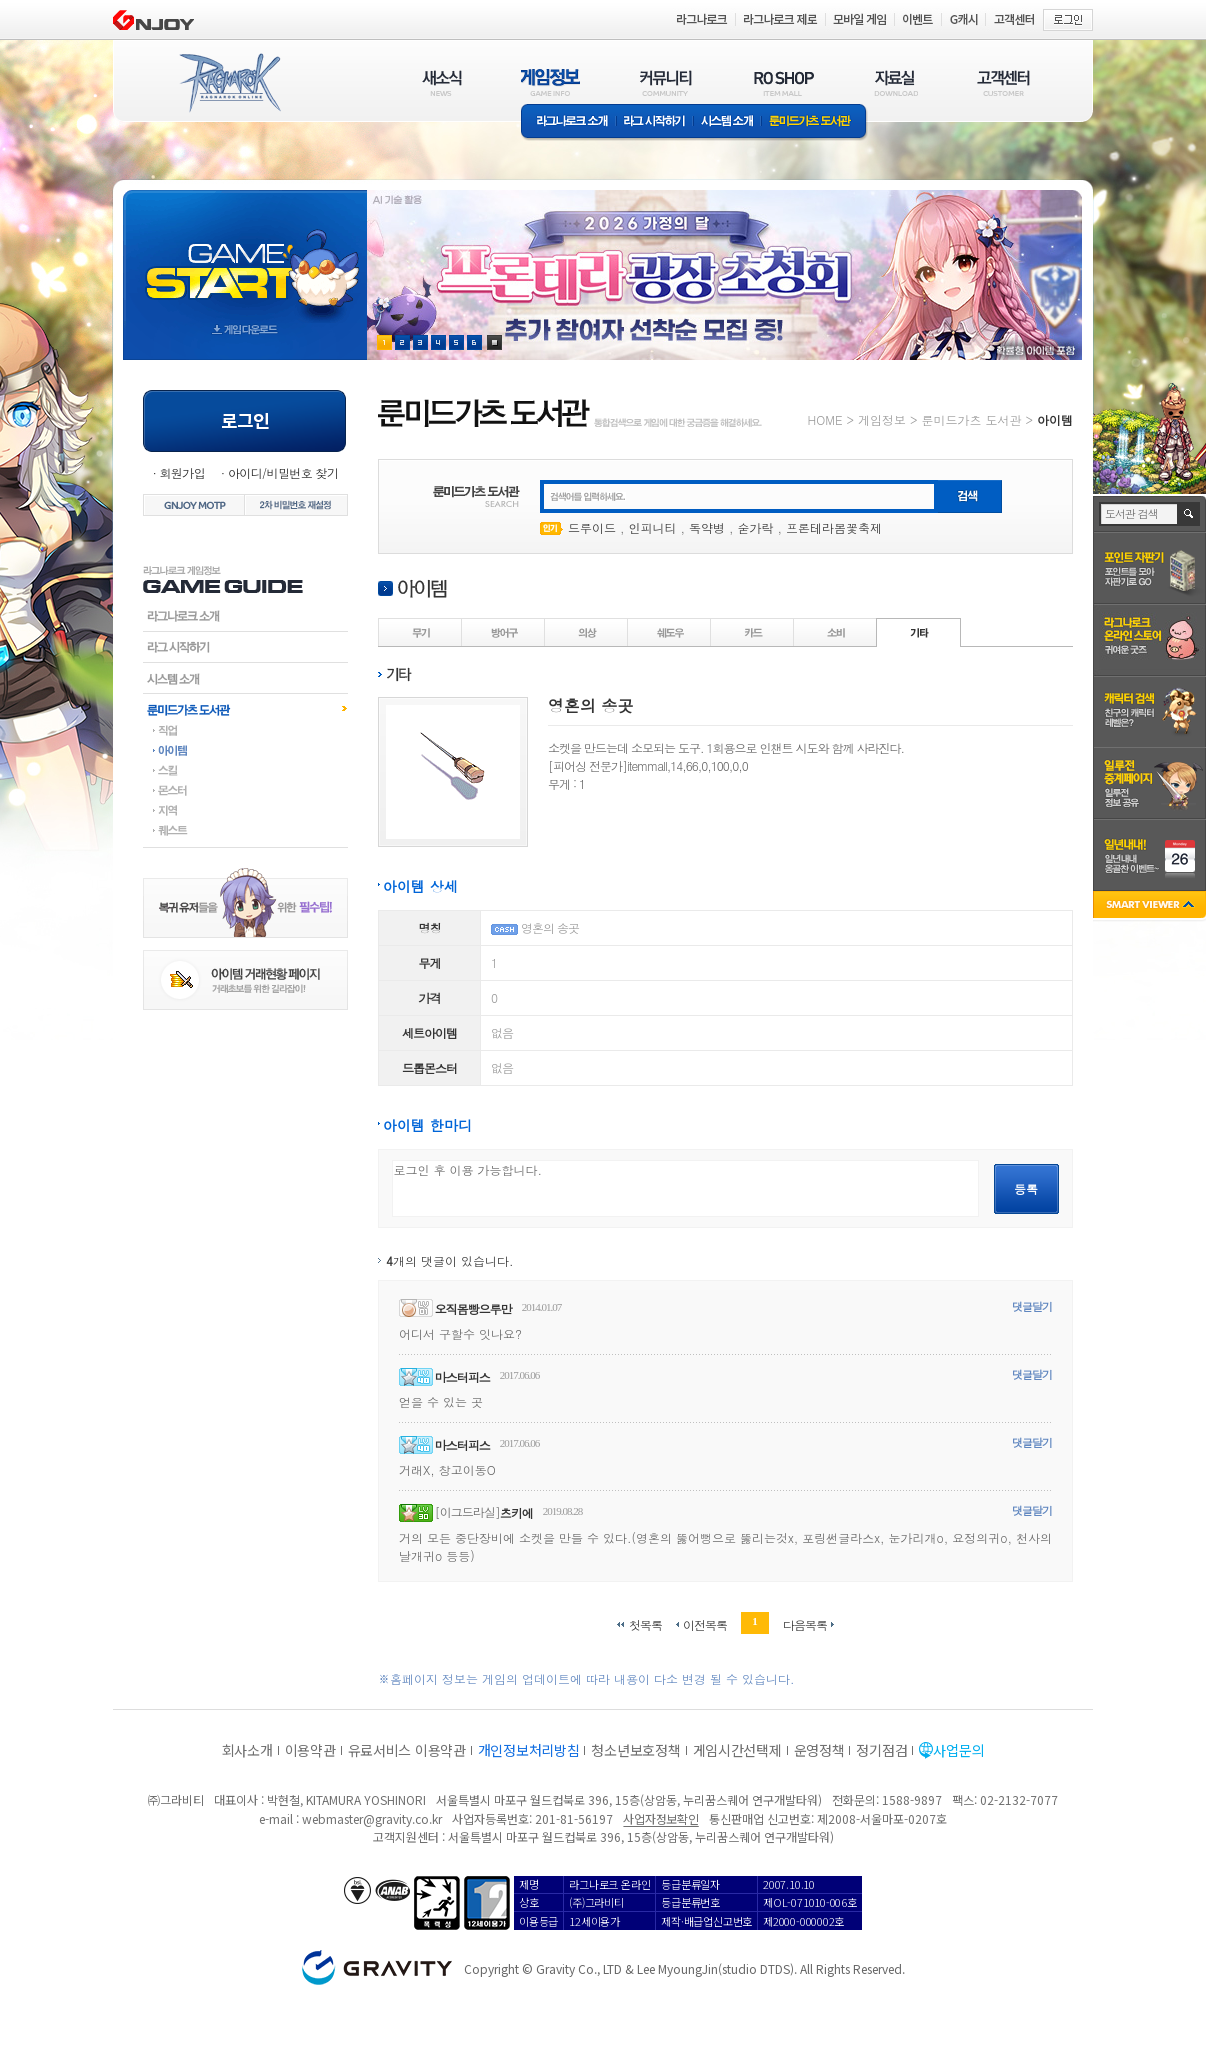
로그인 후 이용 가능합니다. (685, 1188)
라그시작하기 (245, 647)
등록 (1026, 1188)
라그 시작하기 (654, 122)
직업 (245, 730)
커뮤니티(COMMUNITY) (666, 82)
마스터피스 (462, 1376)
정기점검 (881, 1750)
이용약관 (310, 1750)
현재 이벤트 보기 (494, 342)
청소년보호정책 (635, 1750)
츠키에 (516, 1512)
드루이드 (592, 527)
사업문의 (958, 1750)
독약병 (707, 527)
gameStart (245, 256)
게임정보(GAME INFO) (550, 82)
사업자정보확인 (660, 1818)
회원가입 (182, 472)
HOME (825, 419)
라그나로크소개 (568, 122)
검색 (1189, 514)
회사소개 (247, 1750)
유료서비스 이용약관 (407, 1750)
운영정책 (819, 1750)
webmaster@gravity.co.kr (372, 1818)
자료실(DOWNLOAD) (895, 82)
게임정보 (882, 419)
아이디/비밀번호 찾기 (283, 472)
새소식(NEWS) (442, 82)
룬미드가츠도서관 (245, 709)
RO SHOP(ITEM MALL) (784, 82)
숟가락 (756, 527)
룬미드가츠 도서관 (814, 122)
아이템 (245, 750)
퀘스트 (245, 830)
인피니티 (653, 527)
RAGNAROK (229, 83)
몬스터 (245, 790)
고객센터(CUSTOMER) (1003, 82)
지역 (245, 810)
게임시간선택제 (737, 1750)
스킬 (245, 770)
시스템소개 (727, 122)
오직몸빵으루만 (473, 1308)
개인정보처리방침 (529, 1750)
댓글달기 (1032, 1306)
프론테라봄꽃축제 (834, 527)
